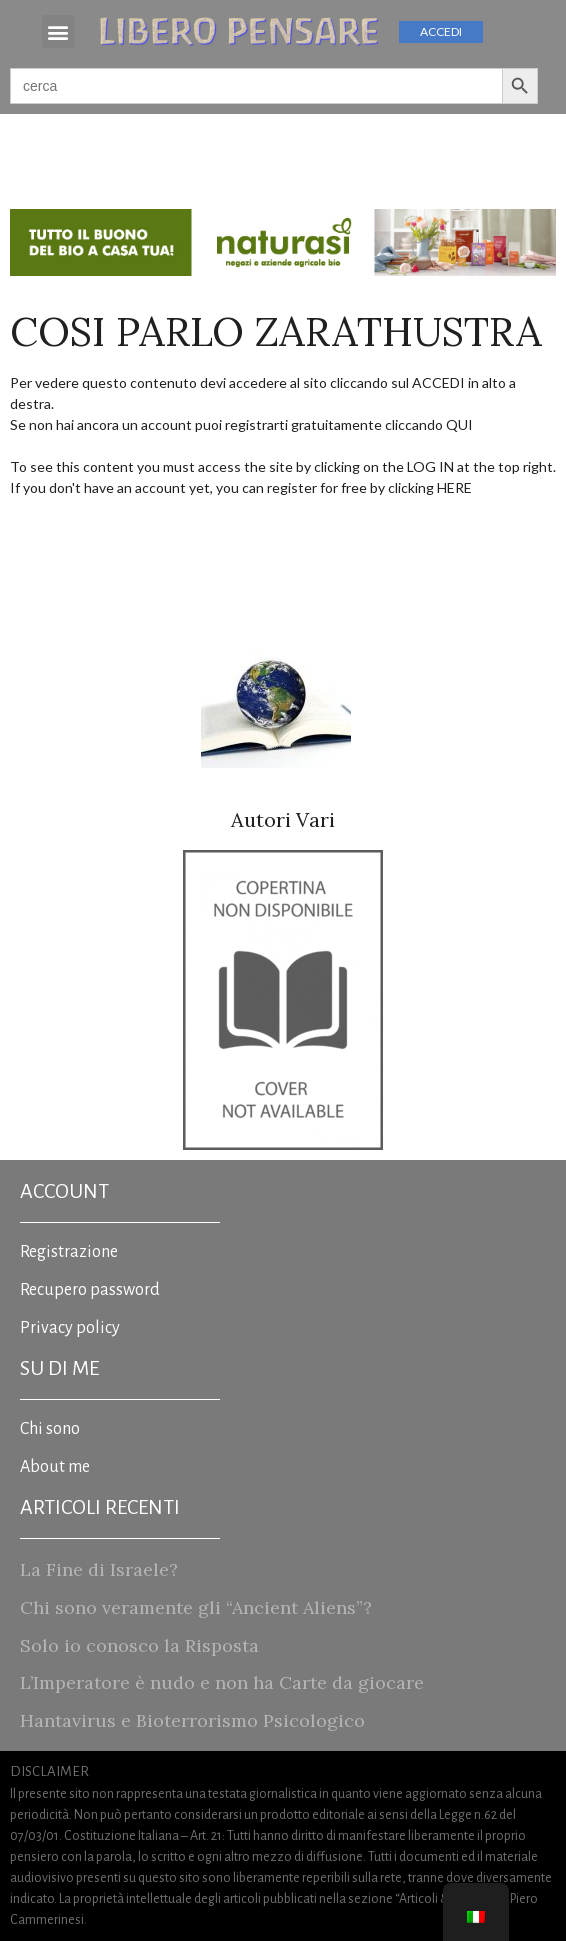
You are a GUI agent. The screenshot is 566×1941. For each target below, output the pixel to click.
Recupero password (90, 1290)
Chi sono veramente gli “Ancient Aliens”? (196, 1607)
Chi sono (50, 1429)
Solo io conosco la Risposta (139, 1645)
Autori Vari (283, 819)
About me (55, 1467)
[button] (58, 31)
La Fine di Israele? (99, 1569)
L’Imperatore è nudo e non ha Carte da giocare (222, 1682)
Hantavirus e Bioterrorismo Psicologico (192, 1720)
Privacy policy (70, 1328)
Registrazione (69, 1252)
